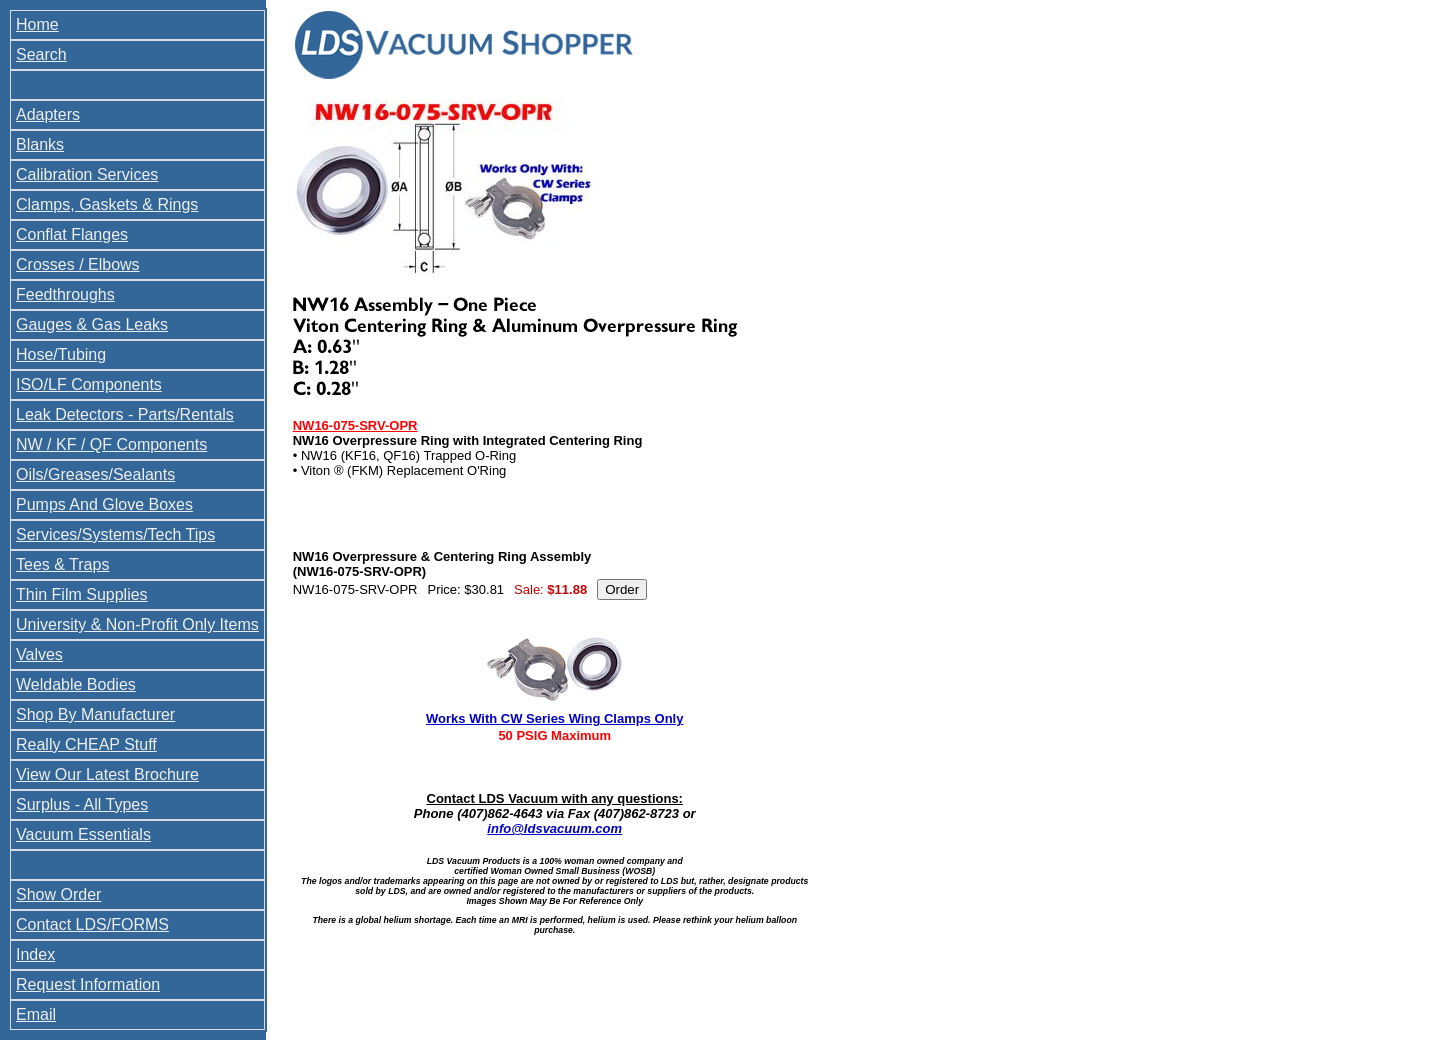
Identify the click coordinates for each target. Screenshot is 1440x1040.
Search (41, 54)
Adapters (48, 114)
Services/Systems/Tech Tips (115, 534)
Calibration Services (87, 174)
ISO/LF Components (89, 384)
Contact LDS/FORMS (92, 924)
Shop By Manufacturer (95, 714)
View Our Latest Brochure (107, 774)
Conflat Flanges (72, 234)
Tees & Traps (62, 564)
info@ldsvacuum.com (554, 828)
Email (36, 1014)
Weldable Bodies (76, 684)
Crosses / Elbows (78, 264)
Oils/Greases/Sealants (95, 474)
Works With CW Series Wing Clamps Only (554, 718)
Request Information (88, 984)
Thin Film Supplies (82, 594)
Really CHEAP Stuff (86, 744)
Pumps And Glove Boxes (104, 504)
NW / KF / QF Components (111, 444)
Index (35, 954)
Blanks (40, 144)
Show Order (58, 894)
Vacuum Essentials (83, 834)
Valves (39, 654)
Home (37, 24)
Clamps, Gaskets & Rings (107, 204)
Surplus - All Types (82, 804)
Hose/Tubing (61, 354)
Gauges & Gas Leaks (92, 324)
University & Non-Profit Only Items (137, 624)
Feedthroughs (65, 294)
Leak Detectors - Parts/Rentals (125, 414)
